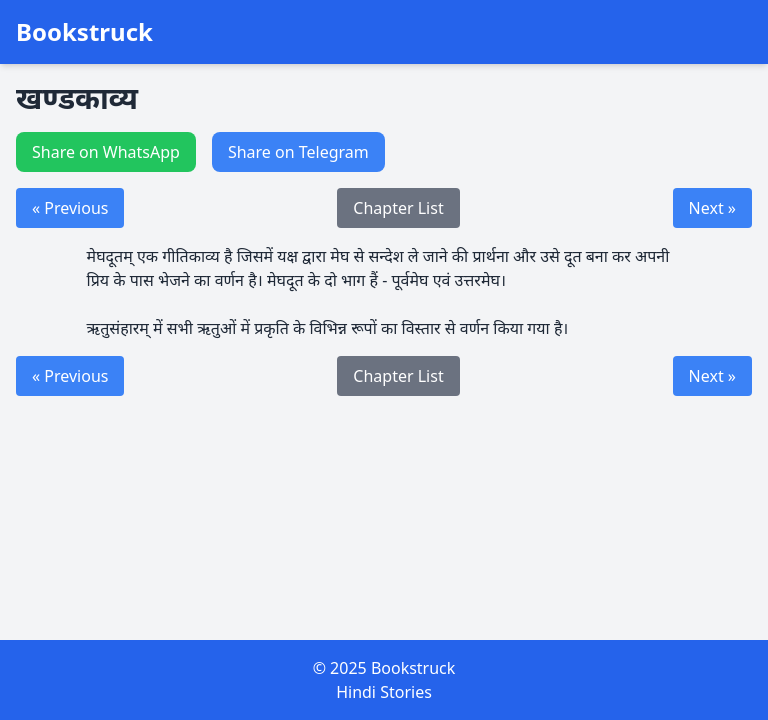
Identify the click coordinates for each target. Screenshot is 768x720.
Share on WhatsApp (106, 152)
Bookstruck (84, 32)
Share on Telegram (298, 152)
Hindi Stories (384, 692)
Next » (712, 208)
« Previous (70, 208)
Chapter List (398, 208)
